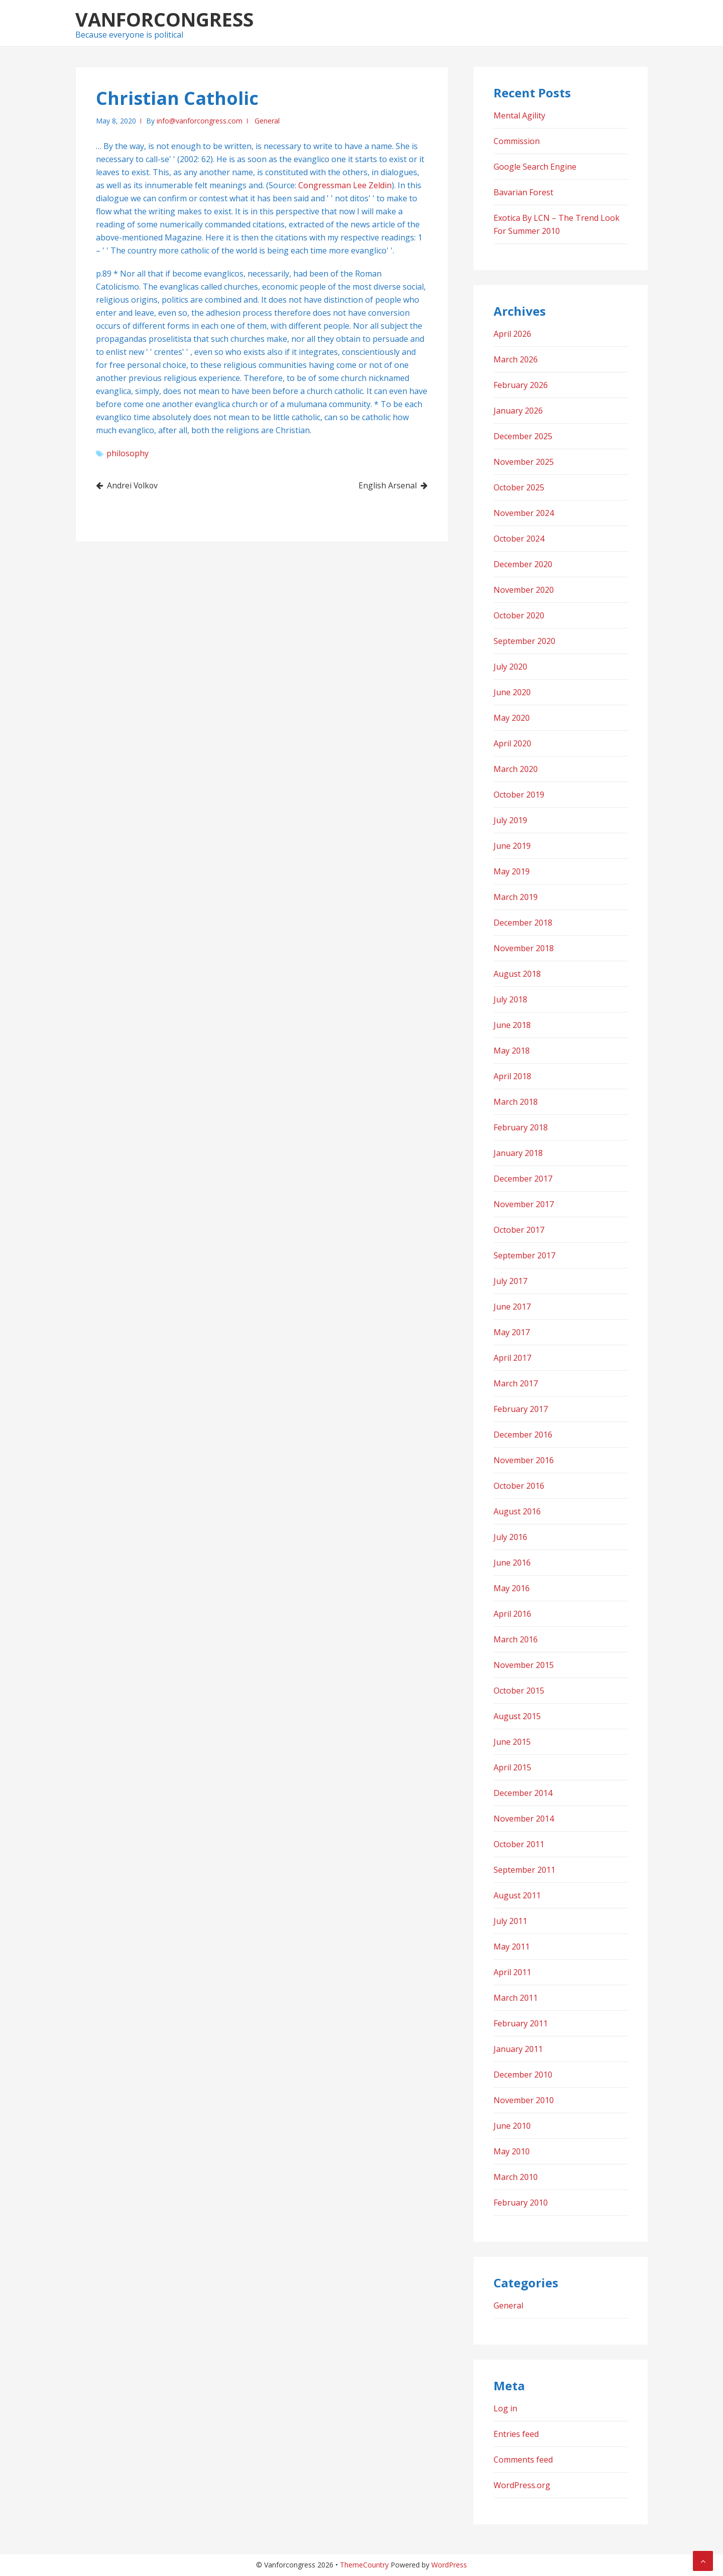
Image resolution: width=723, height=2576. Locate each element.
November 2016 (524, 1460)
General (267, 120)
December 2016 (523, 1434)
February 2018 (521, 1127)
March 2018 (516, 1101)
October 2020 (519, 615)
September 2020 (524, 641)
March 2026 (516, 359)
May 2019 (512, 871)
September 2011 (524, 1869)
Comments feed (523, 2459)
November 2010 (524, 2100)
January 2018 (518, 1152)
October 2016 (519, 1485)
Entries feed (516, 2433)
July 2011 (510, 1920)
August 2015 (517, 1716)
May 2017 (512, 1332)
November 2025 (524, 461)
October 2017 (519, 1229)
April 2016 (512, 1613)
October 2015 (519, 1690)
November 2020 (524, 589)
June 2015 (512, 1741)
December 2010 (523, 2074)
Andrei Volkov (134, 485)
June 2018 (512, 1025)
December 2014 (523, 1792)
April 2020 (512, 743)
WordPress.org (522, 2485)
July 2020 (510, 666)
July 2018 (510, 999)
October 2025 (519, 487)
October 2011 (519, 1844)
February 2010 (521, 2202)
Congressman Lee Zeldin (345, 185)
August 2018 (517, 973)
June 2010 (512, 2125)
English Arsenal (386, 485)
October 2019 (519, 794)
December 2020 (523, 564)
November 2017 (524, 1204)
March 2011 (516, 1997)
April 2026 (512, 333)
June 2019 (512, 845)
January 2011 (518, 2048)
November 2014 (524, 1818)
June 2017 (512, 1306)
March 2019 (516, 897)
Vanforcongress (164, 19)
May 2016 (512, 1588)
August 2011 (517, 1895)
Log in (505, 2408)
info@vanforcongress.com (200, 120)
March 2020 (516, 769)
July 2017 (510, 1280)
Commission (517, 141)
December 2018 (523, 922)
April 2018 (512, 1076)
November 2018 (524, 948)
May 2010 (512, 2151)
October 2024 (519, 538)
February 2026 (521, 385)
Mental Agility (519, 115)
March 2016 (516, 1639)
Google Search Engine (535, 166)
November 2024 (524, 513)
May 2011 (512, 1946)
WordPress (449, 2564)
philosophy (127, 453)
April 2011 (512, 1972)
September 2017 (524, 1255)
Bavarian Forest (523, 192)
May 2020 (512, 717)
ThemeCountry (364, 2564)
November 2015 (524, 1664)
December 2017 (523, 1178)
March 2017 (516, 1383)
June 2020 (512, 692)
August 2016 (517, 1511)
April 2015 (512, 1767)
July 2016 (510, 1536)
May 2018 (512, 1050)
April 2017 (512, 1357)
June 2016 (512, 1562)
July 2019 (510, 820)
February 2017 (521, 1408)
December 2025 (523, 436)
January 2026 (518, 410)
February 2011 (521, 2023)
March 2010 (516, 2176)
